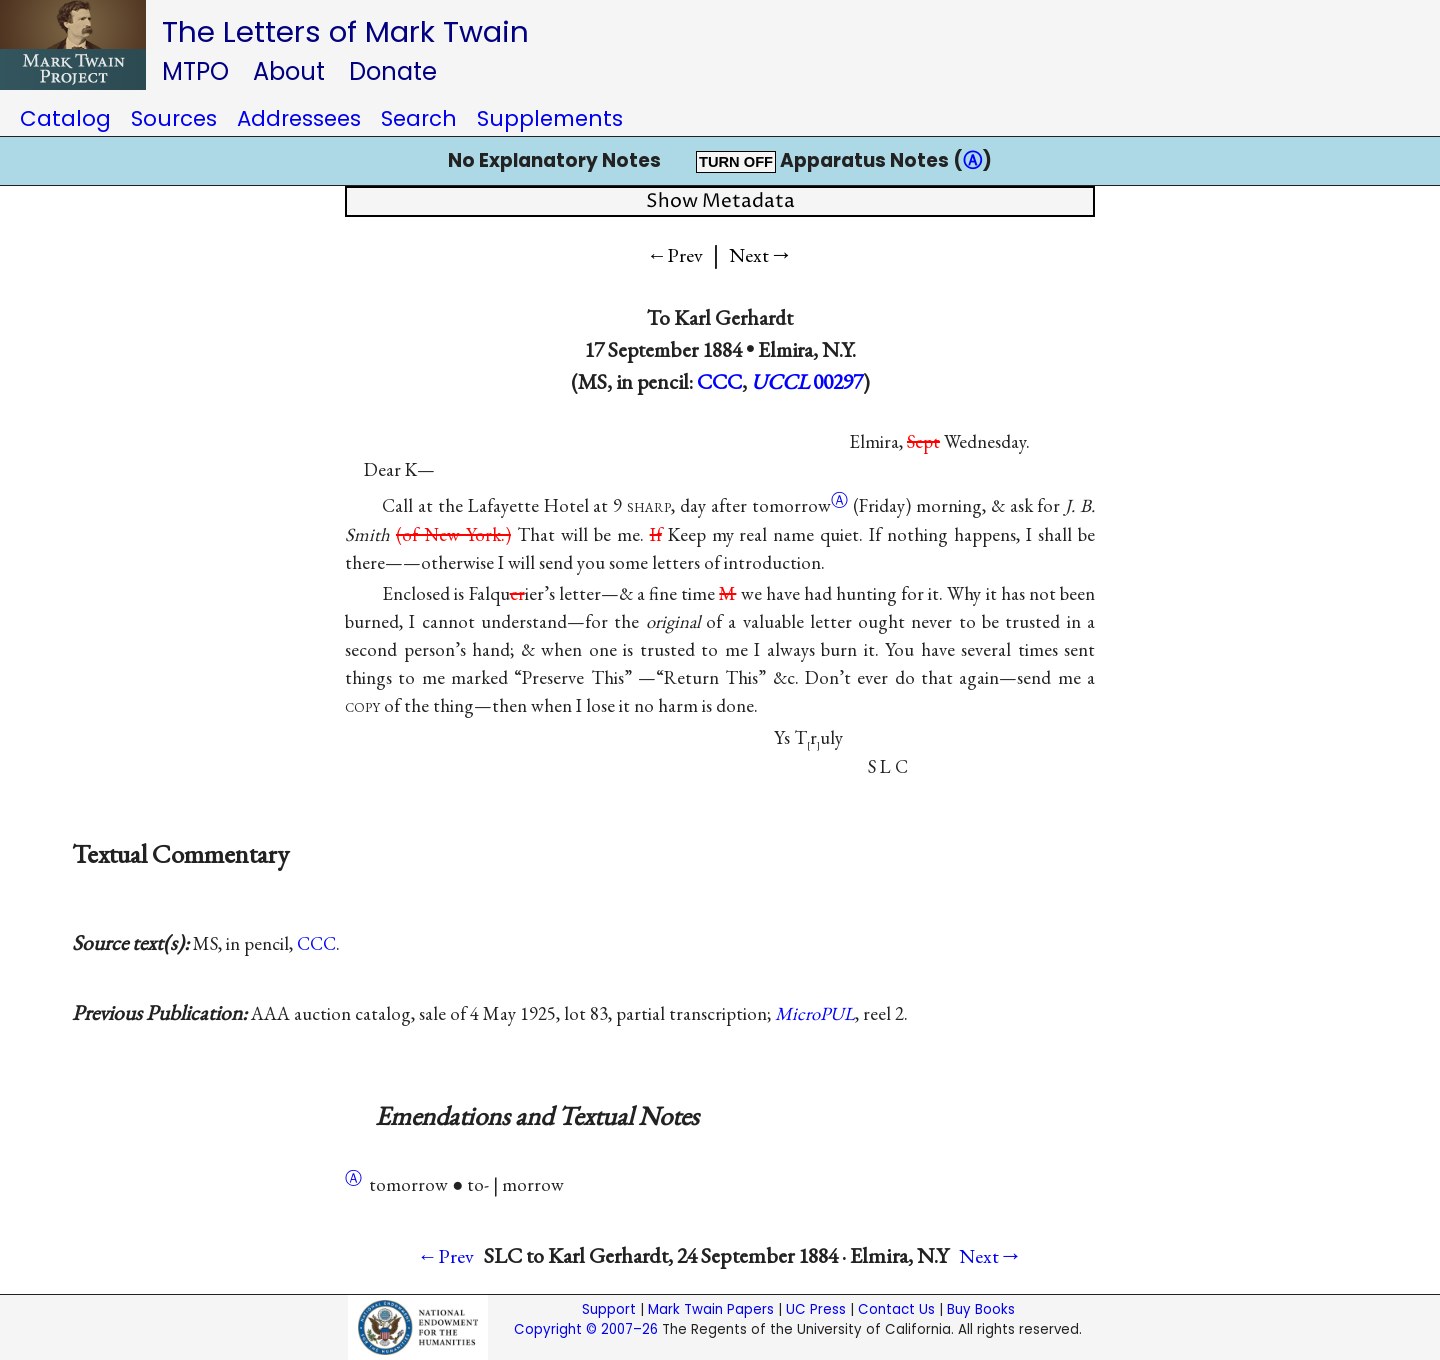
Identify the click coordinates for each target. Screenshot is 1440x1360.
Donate (393, 71)
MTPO (195, 71)
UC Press (816, 1309)
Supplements (550, 118)
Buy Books (981, 1309)
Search (419, 118)
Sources (174, 118)
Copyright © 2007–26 (586, 1329)
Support (609, 1309)
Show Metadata (720, 201)
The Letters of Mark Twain (345, 31)
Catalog (65, 118)
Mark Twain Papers (711, 1309)
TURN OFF (736, 162)
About (289, 71)
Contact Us (896, 1309)
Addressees (299, 118)
